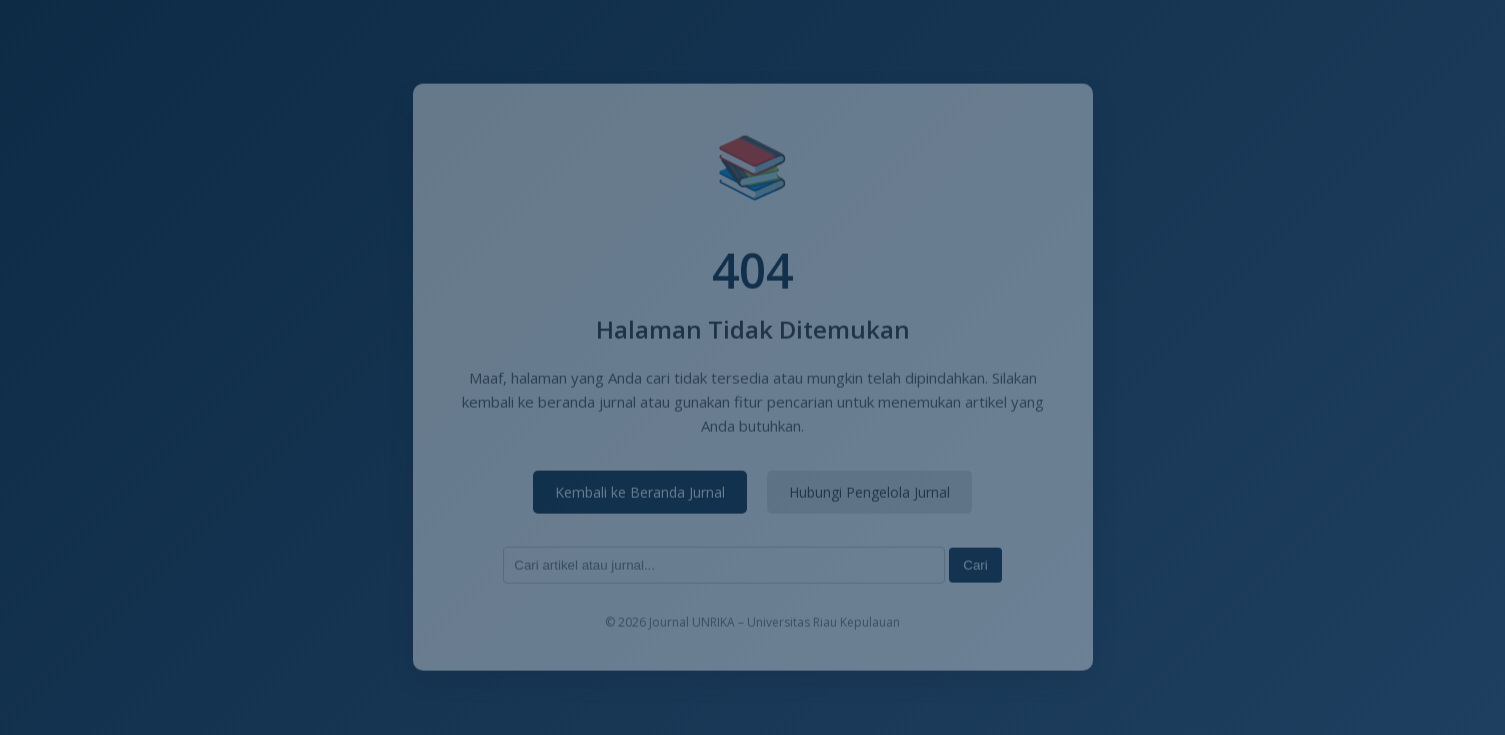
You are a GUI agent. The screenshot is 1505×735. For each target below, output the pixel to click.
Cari (975, 566)
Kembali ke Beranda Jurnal (640, 493)
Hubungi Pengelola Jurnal (869, 493)
